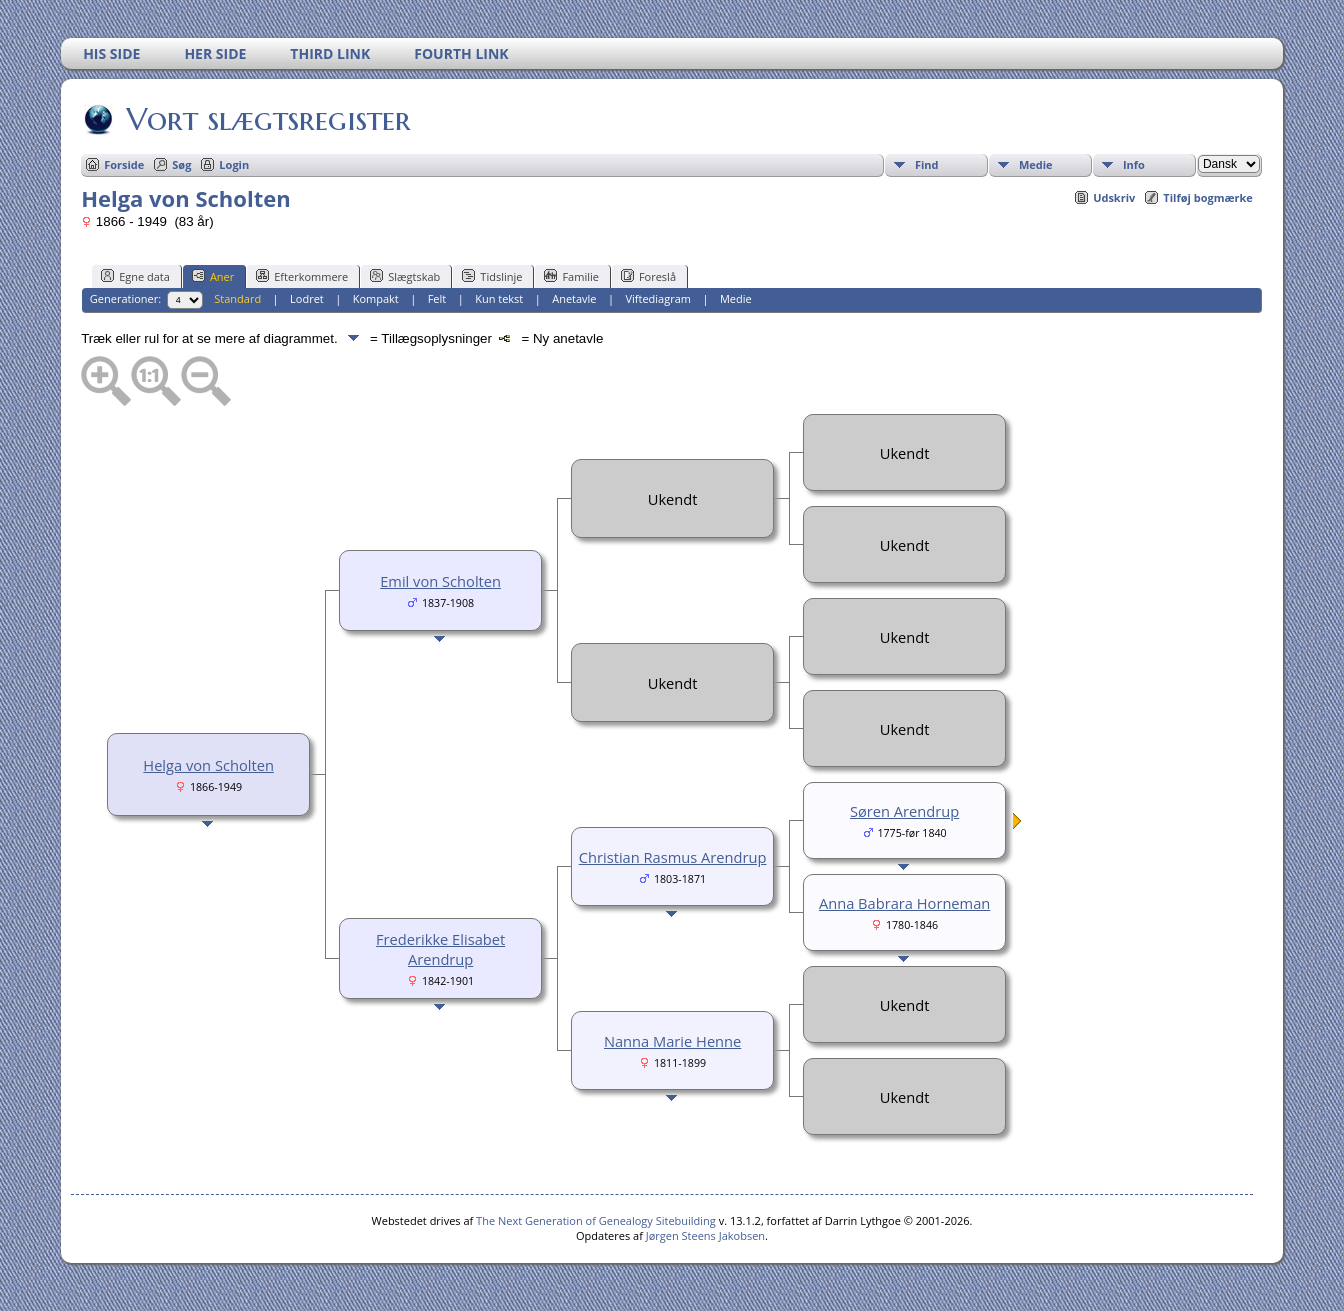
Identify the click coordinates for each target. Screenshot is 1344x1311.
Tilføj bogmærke (1208, 197)
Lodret (307, 298)
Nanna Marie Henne (672, 1041)
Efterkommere (302, 276)
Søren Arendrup (904, 811)
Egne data (135, 276)
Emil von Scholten (440, 581)
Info (1134, 164)
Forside (124, 164)
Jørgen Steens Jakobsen (705, 1235)
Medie (1036, 164)
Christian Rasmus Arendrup (673, 857)
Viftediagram (658, 298)
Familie (571, 276)
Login (234, 164)
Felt (437, 298)
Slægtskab (405, 276)
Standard (237, 298)
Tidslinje (492, 276)
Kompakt (376, 298)
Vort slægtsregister (267, 119)
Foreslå (648, 276)
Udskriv (1114, 197)
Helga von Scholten (208, 765)
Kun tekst (499, 298)
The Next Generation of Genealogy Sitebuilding (596, 1220)
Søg (181, 164)
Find (927, 164)
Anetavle (574, 298)
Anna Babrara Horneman (904, 903)
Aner (213, 276)
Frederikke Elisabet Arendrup (440, 949)
